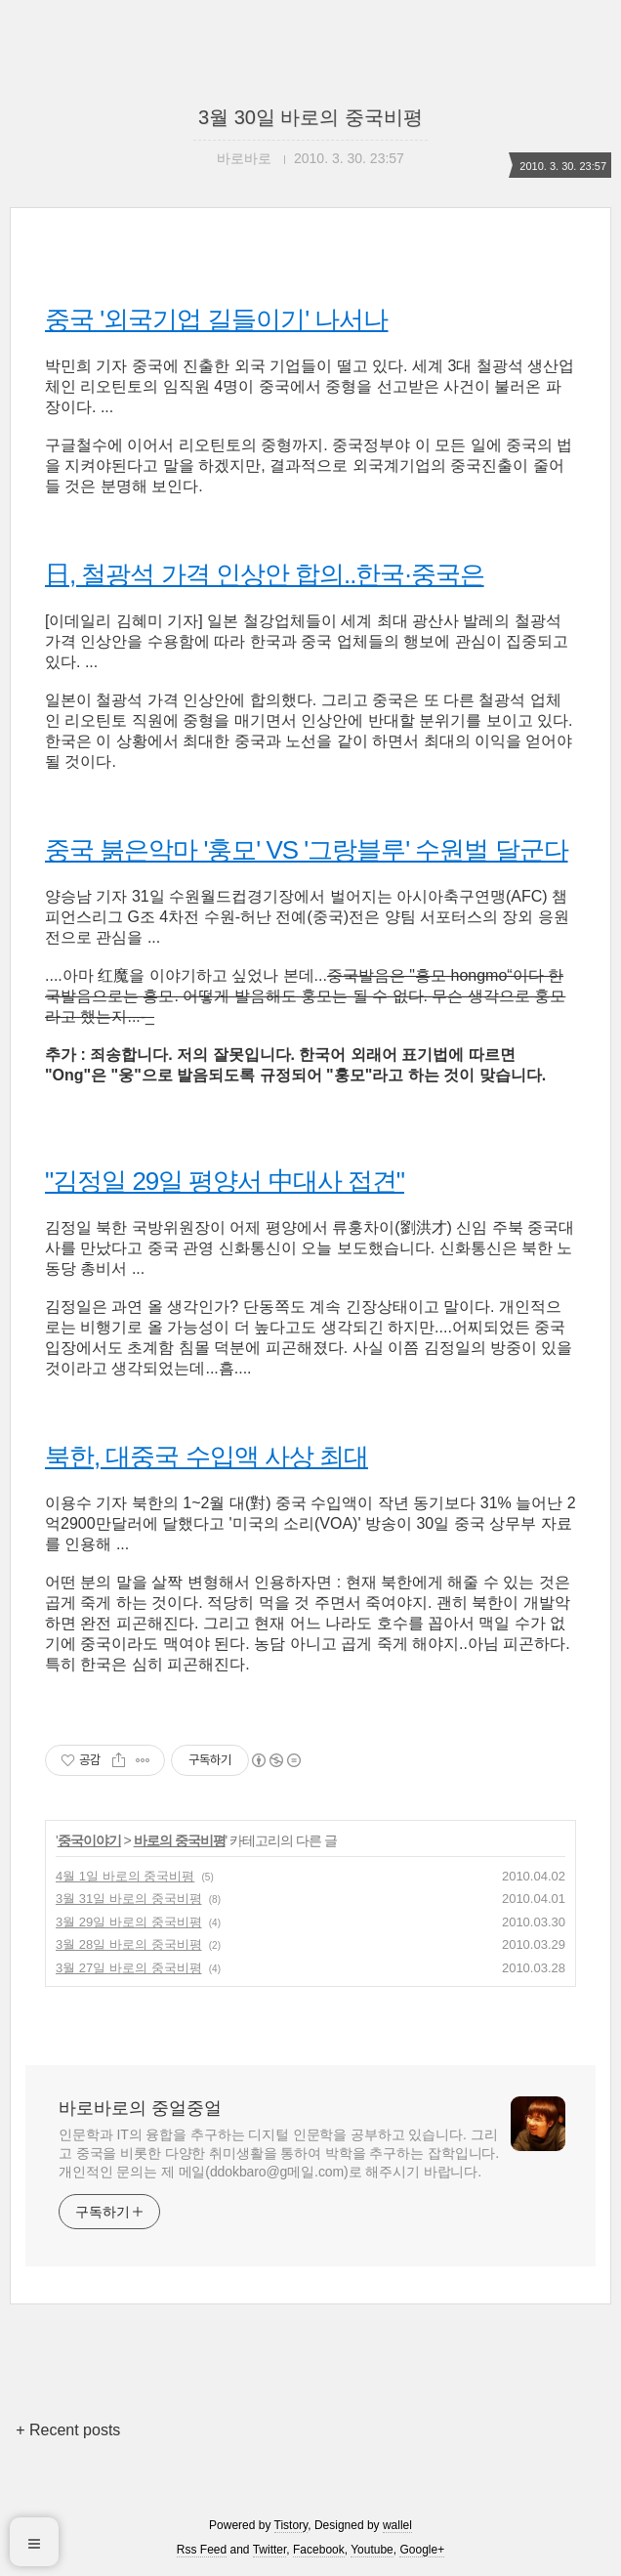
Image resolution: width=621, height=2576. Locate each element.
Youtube (372, 2549)
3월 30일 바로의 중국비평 (310, 117)
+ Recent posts (68, 2430)
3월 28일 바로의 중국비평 (129, 1944)
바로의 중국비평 (180, 1840)
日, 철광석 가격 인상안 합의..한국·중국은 (264, 574)
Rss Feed (202, 2549)
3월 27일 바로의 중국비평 (129, 1968)
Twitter (270, 2549)
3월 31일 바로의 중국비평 (129, 1898)
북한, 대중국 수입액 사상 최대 (206, 1456)
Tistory (291, 2525)
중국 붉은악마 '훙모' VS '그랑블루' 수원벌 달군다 (306, 850)
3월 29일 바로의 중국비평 (129, 1922)
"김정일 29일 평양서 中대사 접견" (224, 1181)
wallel (397, 2525)
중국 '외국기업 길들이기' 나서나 (217, 319)
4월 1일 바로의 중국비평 (125, 1876)
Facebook (319, 2549)
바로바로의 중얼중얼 (140, 2108)
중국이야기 (89, 1840)
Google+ (421, 2549)
